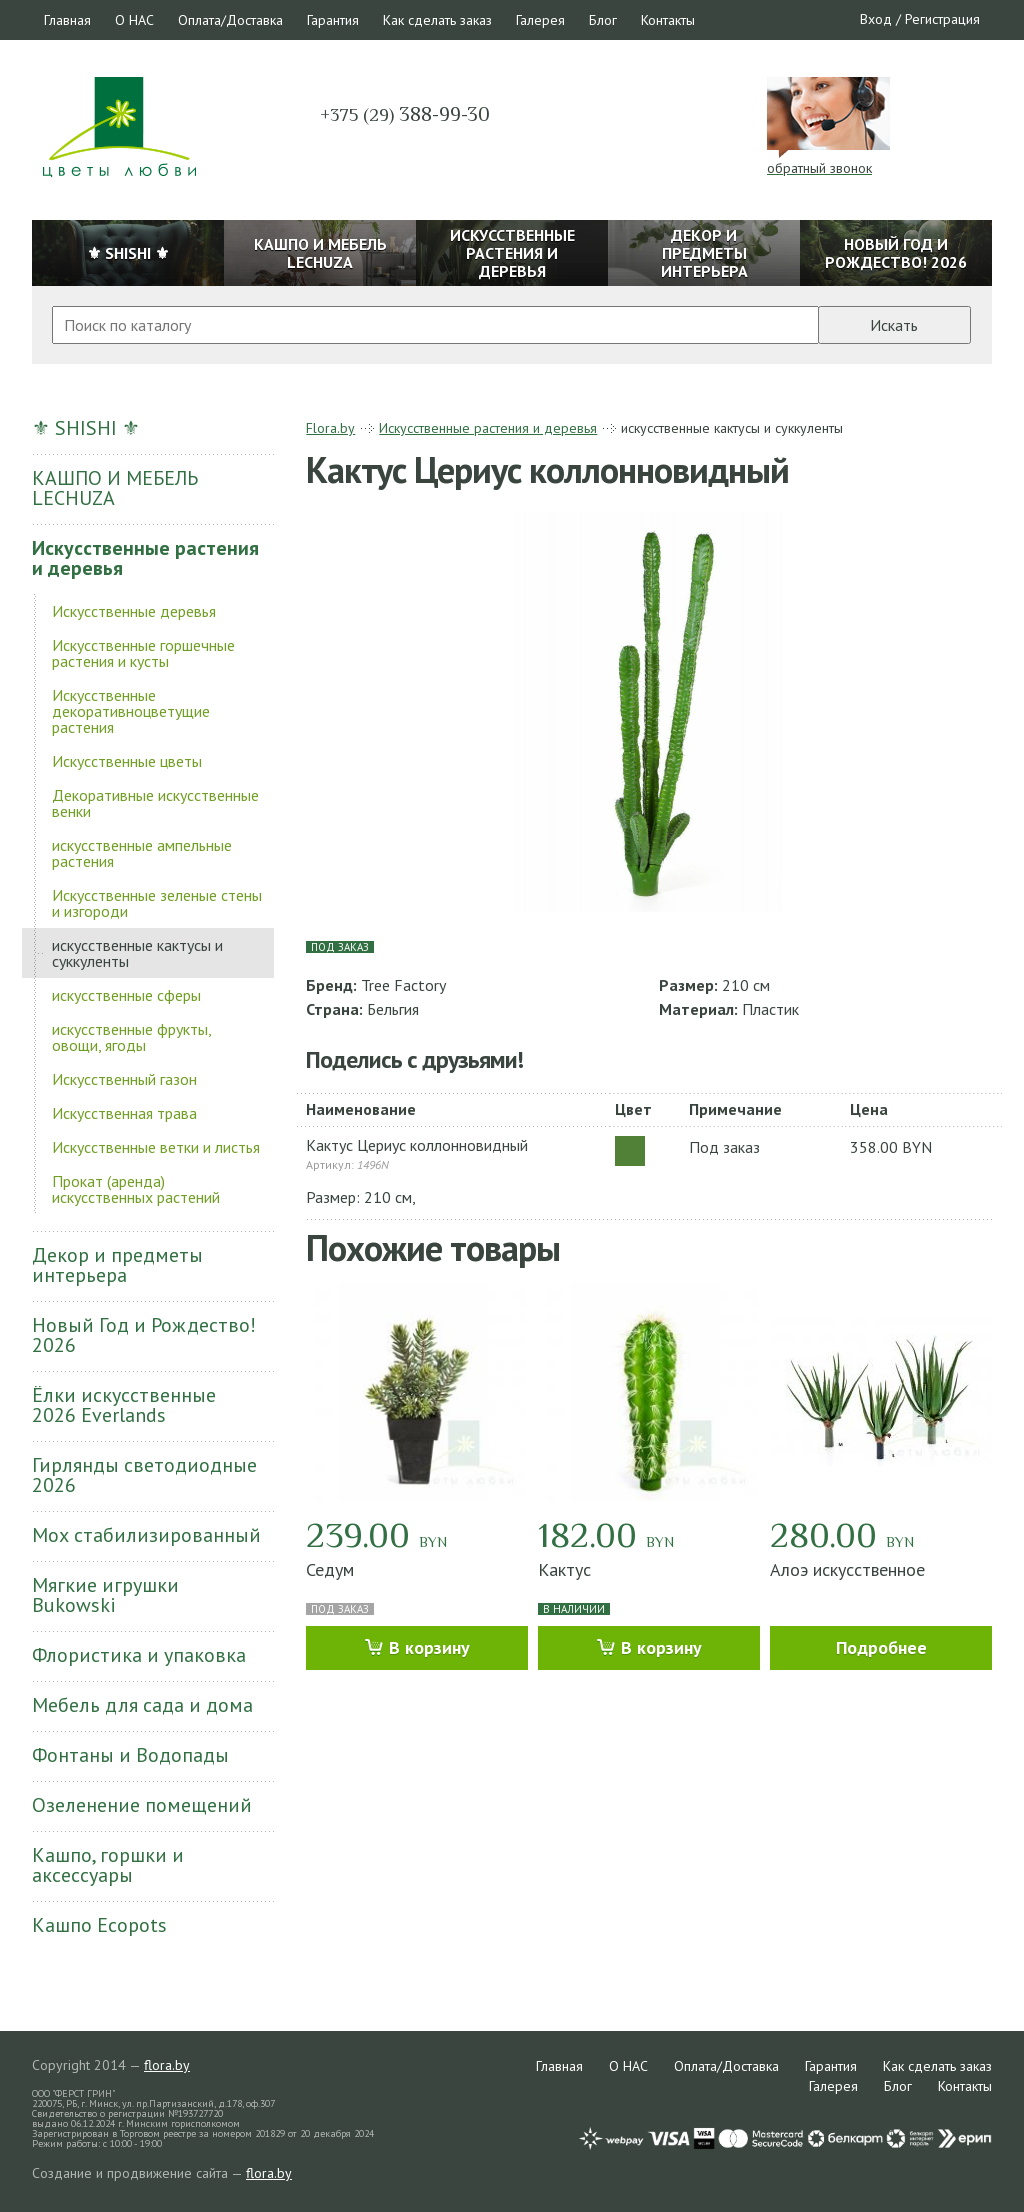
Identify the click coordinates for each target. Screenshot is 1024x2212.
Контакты (668, 20)
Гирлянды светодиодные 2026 (144, 1475)
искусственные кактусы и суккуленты (137, 953)
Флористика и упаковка (139, 1655)
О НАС (134, 20)
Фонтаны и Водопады (130, 1755)
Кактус (564, 1569)
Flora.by (330, 428)
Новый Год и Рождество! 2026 (144, 1335)
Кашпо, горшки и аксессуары (108, 1865)
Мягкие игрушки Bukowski (105, 1595)
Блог (603, 20)
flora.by (167, 2065)
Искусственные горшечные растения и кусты (143, 653)
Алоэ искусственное (847, 1569)
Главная (67, 20)
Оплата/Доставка (230, 20)
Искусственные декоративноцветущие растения (131, 711)
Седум (330, 1569)
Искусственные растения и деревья (145, 558)
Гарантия (333, 20)
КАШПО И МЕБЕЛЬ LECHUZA (115, 488)
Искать (894, 325)
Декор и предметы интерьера (117, 1265)
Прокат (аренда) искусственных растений (136, 1189)
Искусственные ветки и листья (156, 1147)
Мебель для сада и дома (142, 1705)
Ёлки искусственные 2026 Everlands (124, 1405)
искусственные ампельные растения (142, 853)
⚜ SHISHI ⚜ (86, 428)
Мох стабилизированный (146, 1535)
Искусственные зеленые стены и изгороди (157, 903)
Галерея (540, 20)
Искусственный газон (124, 1079)
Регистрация (942, 19)
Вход (876, 19)
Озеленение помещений (142, 1805)
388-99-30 (405, 114)
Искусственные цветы (127, 761)
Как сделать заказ (437, 20)
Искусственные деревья (134, 611)
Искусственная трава (124, 1113)
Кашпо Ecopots (99, 1925)
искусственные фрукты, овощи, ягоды (131, 1037)
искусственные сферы (126, 995)
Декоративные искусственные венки (155, 803)
